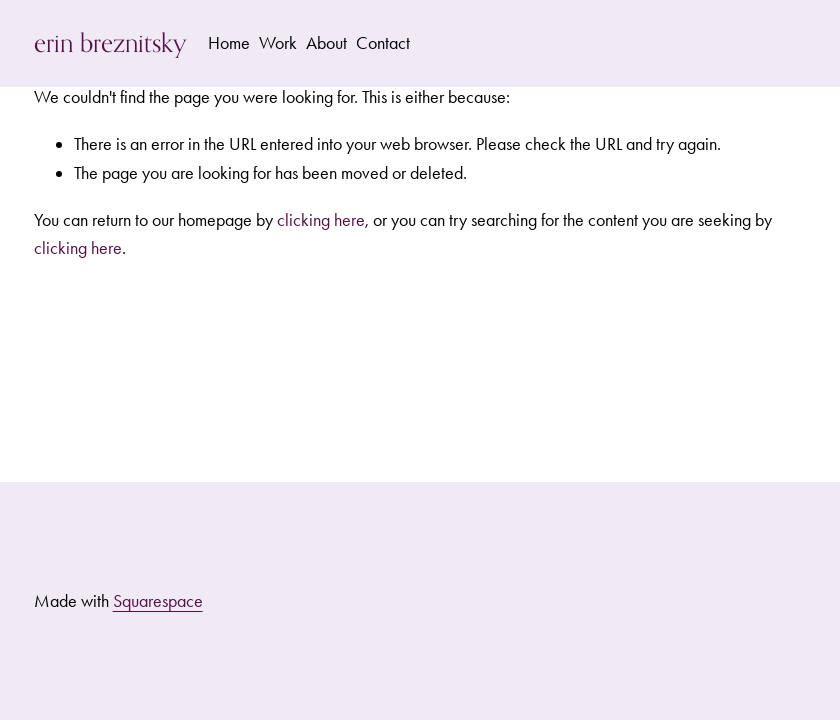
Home (229, 43)
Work (278, 43)
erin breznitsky (110, 42)
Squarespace (158, 601)
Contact (383, 43)
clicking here (321, 220)
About (326, 43)
